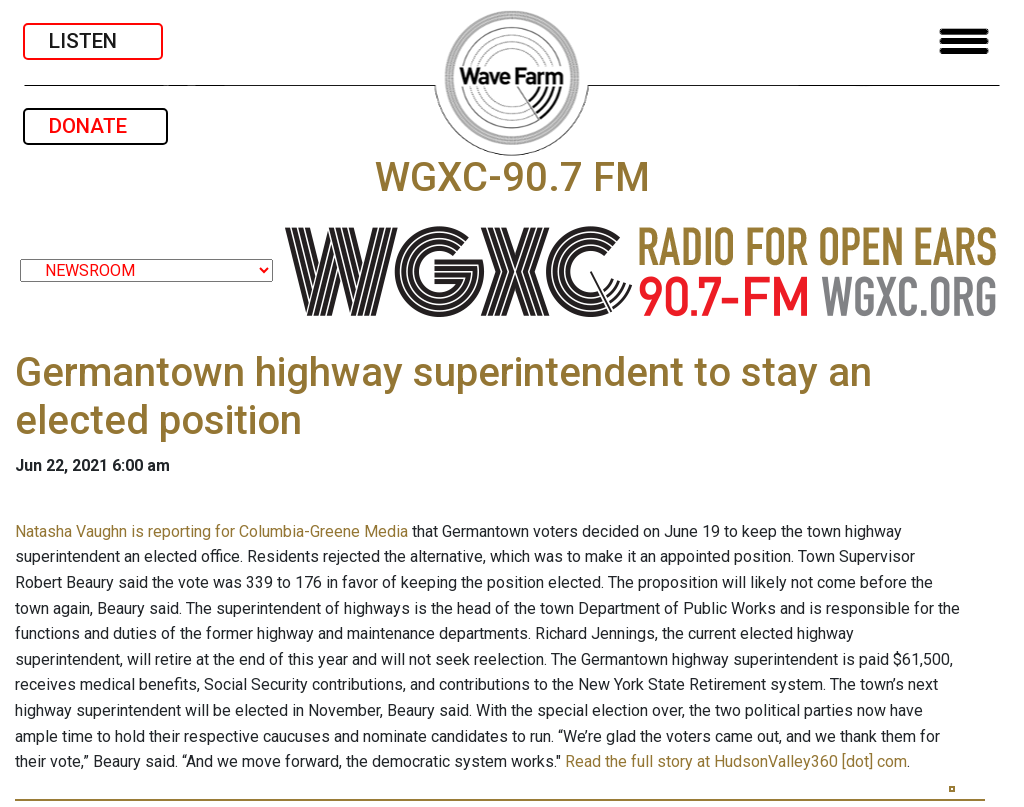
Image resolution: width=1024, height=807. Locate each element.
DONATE (95, 126)
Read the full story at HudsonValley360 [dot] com (736, 761)
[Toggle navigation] (964, 41)
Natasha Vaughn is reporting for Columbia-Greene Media (211, 531)
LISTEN (93, 41)
